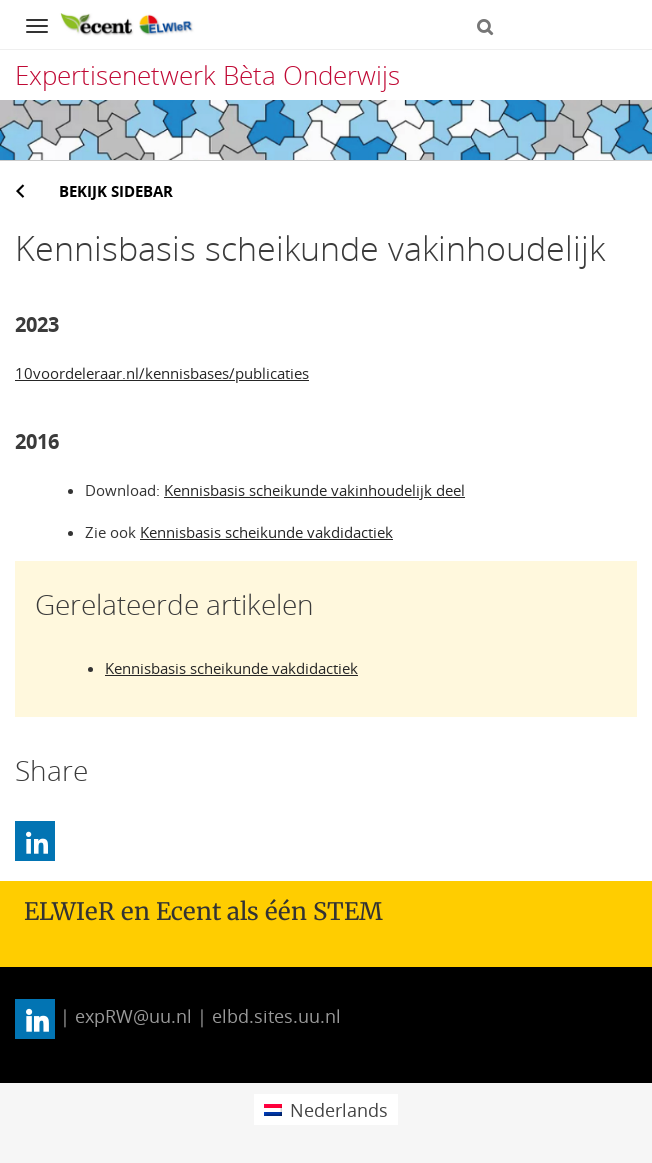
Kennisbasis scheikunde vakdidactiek (266, 532)
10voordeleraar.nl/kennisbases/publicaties (162, 373)
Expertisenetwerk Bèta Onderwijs (207, 75)
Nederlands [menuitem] (339, 1110)
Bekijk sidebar (116, 191)
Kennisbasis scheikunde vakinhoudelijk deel (314, 490)
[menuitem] (325, 1109)
